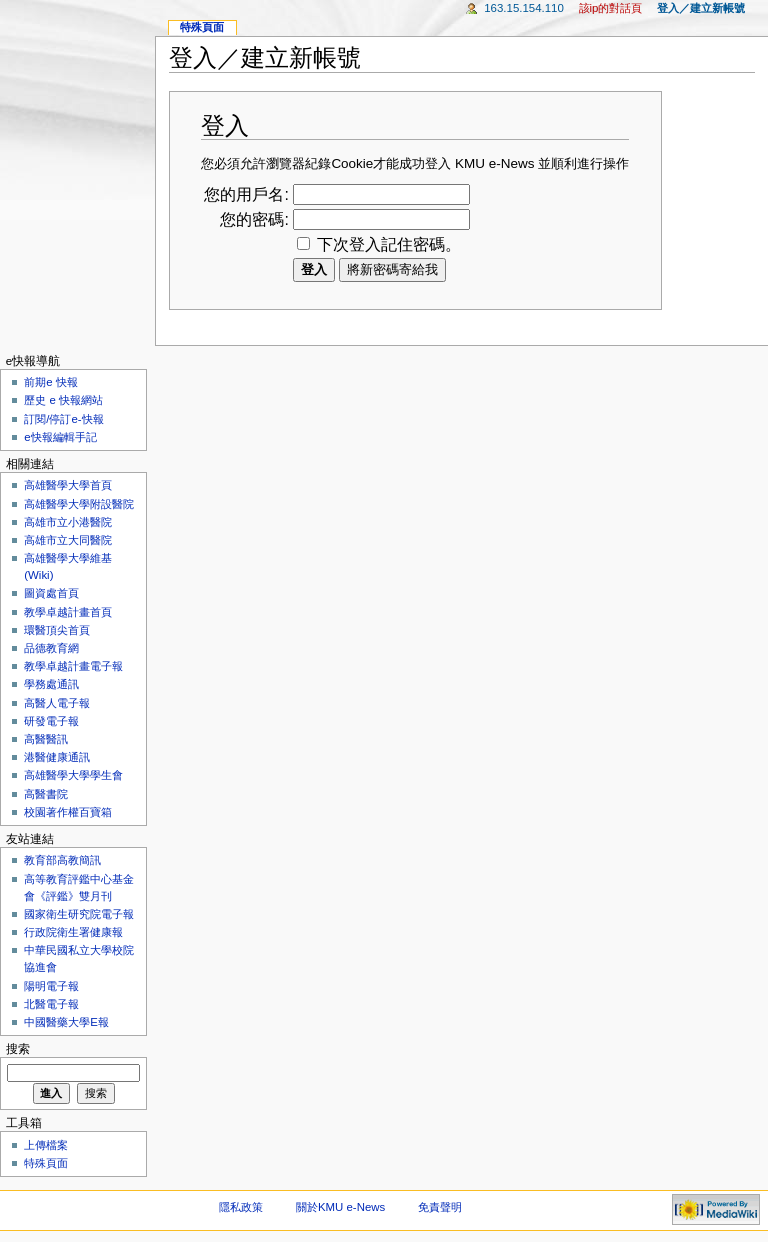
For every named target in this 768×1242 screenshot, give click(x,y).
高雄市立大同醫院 (68, 540)
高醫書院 (46, 794)
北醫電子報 (51, 1004)
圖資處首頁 (51, 593)
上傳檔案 (46, 1145)
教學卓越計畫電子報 (73, 666)
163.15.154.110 (524, 8)
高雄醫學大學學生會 (73, 775)
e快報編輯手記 (60, 437)
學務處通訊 (51, 684)
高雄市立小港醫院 (68, 522)
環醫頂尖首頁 (57, 630)
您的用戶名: (246, 194)
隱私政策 (241, 1207)
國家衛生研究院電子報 (79, 914)
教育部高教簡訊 (62, 860)
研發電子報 (51, 721)
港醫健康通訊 (57, 757)
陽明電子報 (51, 986)
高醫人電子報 (57, 703)
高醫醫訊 (46, 739)
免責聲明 (440, 1207)
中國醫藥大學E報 (66, 1022)
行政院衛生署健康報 (73, 932)
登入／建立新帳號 (701, 8)
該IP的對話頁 (611, 8)
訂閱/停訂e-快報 (63, 419)
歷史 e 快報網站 (69, 400)
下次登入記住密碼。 (389, 244)
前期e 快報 (51, 382)
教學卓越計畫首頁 (68, 612)
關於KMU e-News (340, 1207)
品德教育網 (51, 648)
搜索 (18, 1049)
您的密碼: (254, 219)
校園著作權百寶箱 (68, 812)
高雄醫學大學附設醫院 (79, 504)
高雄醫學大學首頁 (68, 485)
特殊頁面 (202, 27)
